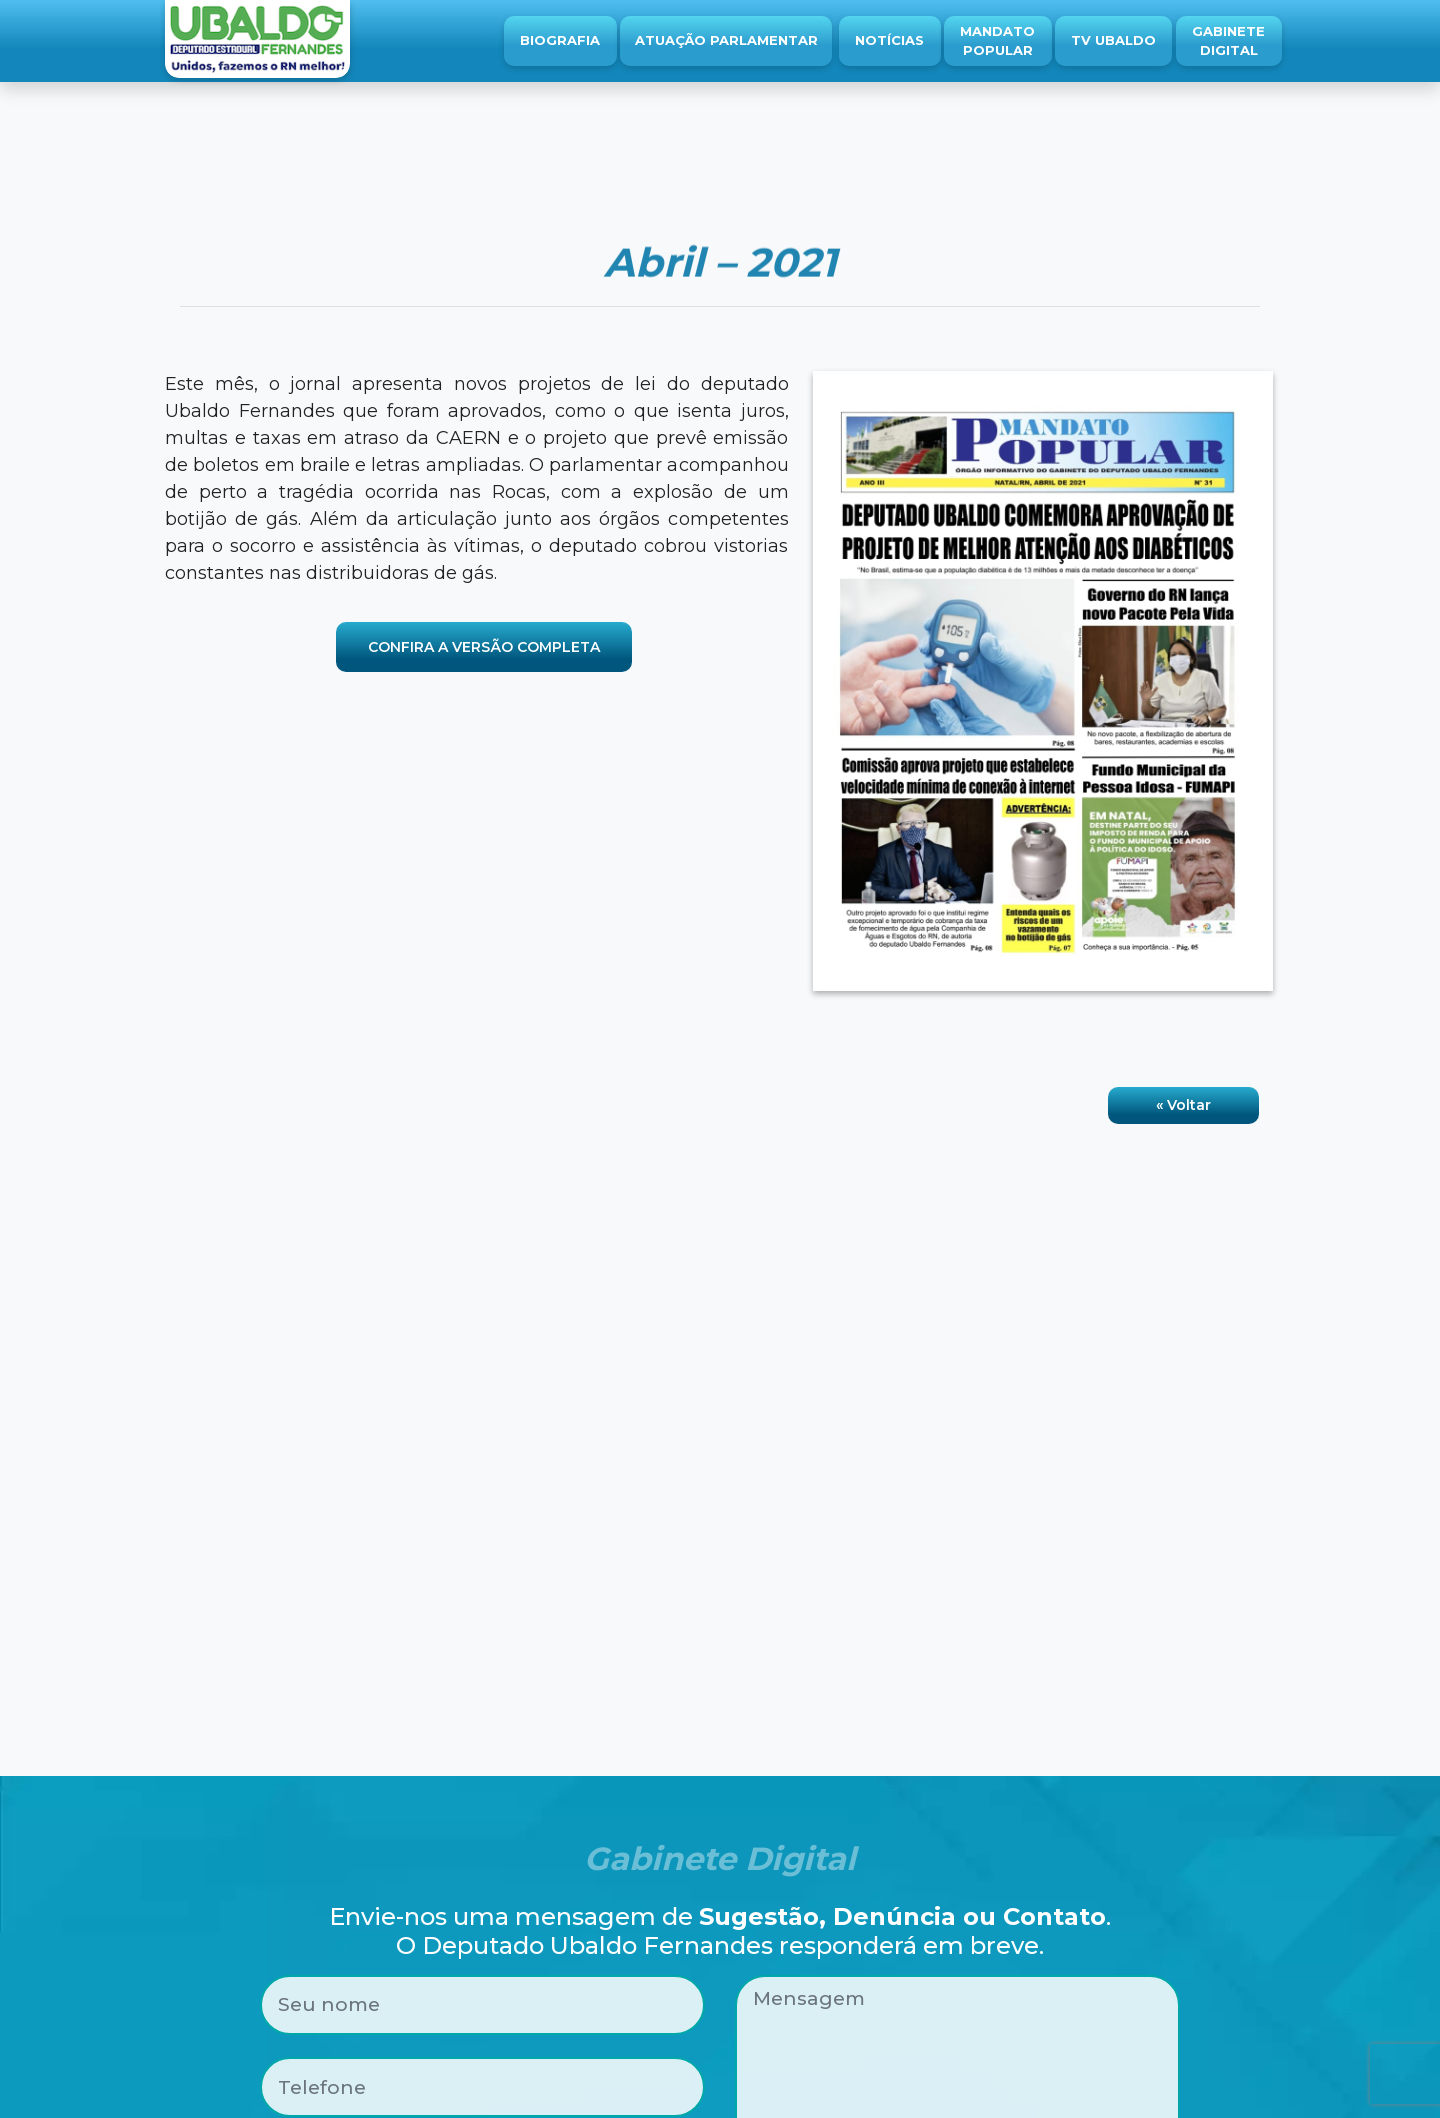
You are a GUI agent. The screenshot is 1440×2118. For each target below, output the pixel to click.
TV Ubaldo (1113, 40)
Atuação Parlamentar (726, 40)
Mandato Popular (997, 41)
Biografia (560, 40)
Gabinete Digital (1228, 41)
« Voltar (1183, 1105)
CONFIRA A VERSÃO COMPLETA (484, 647)
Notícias (889, 40)
